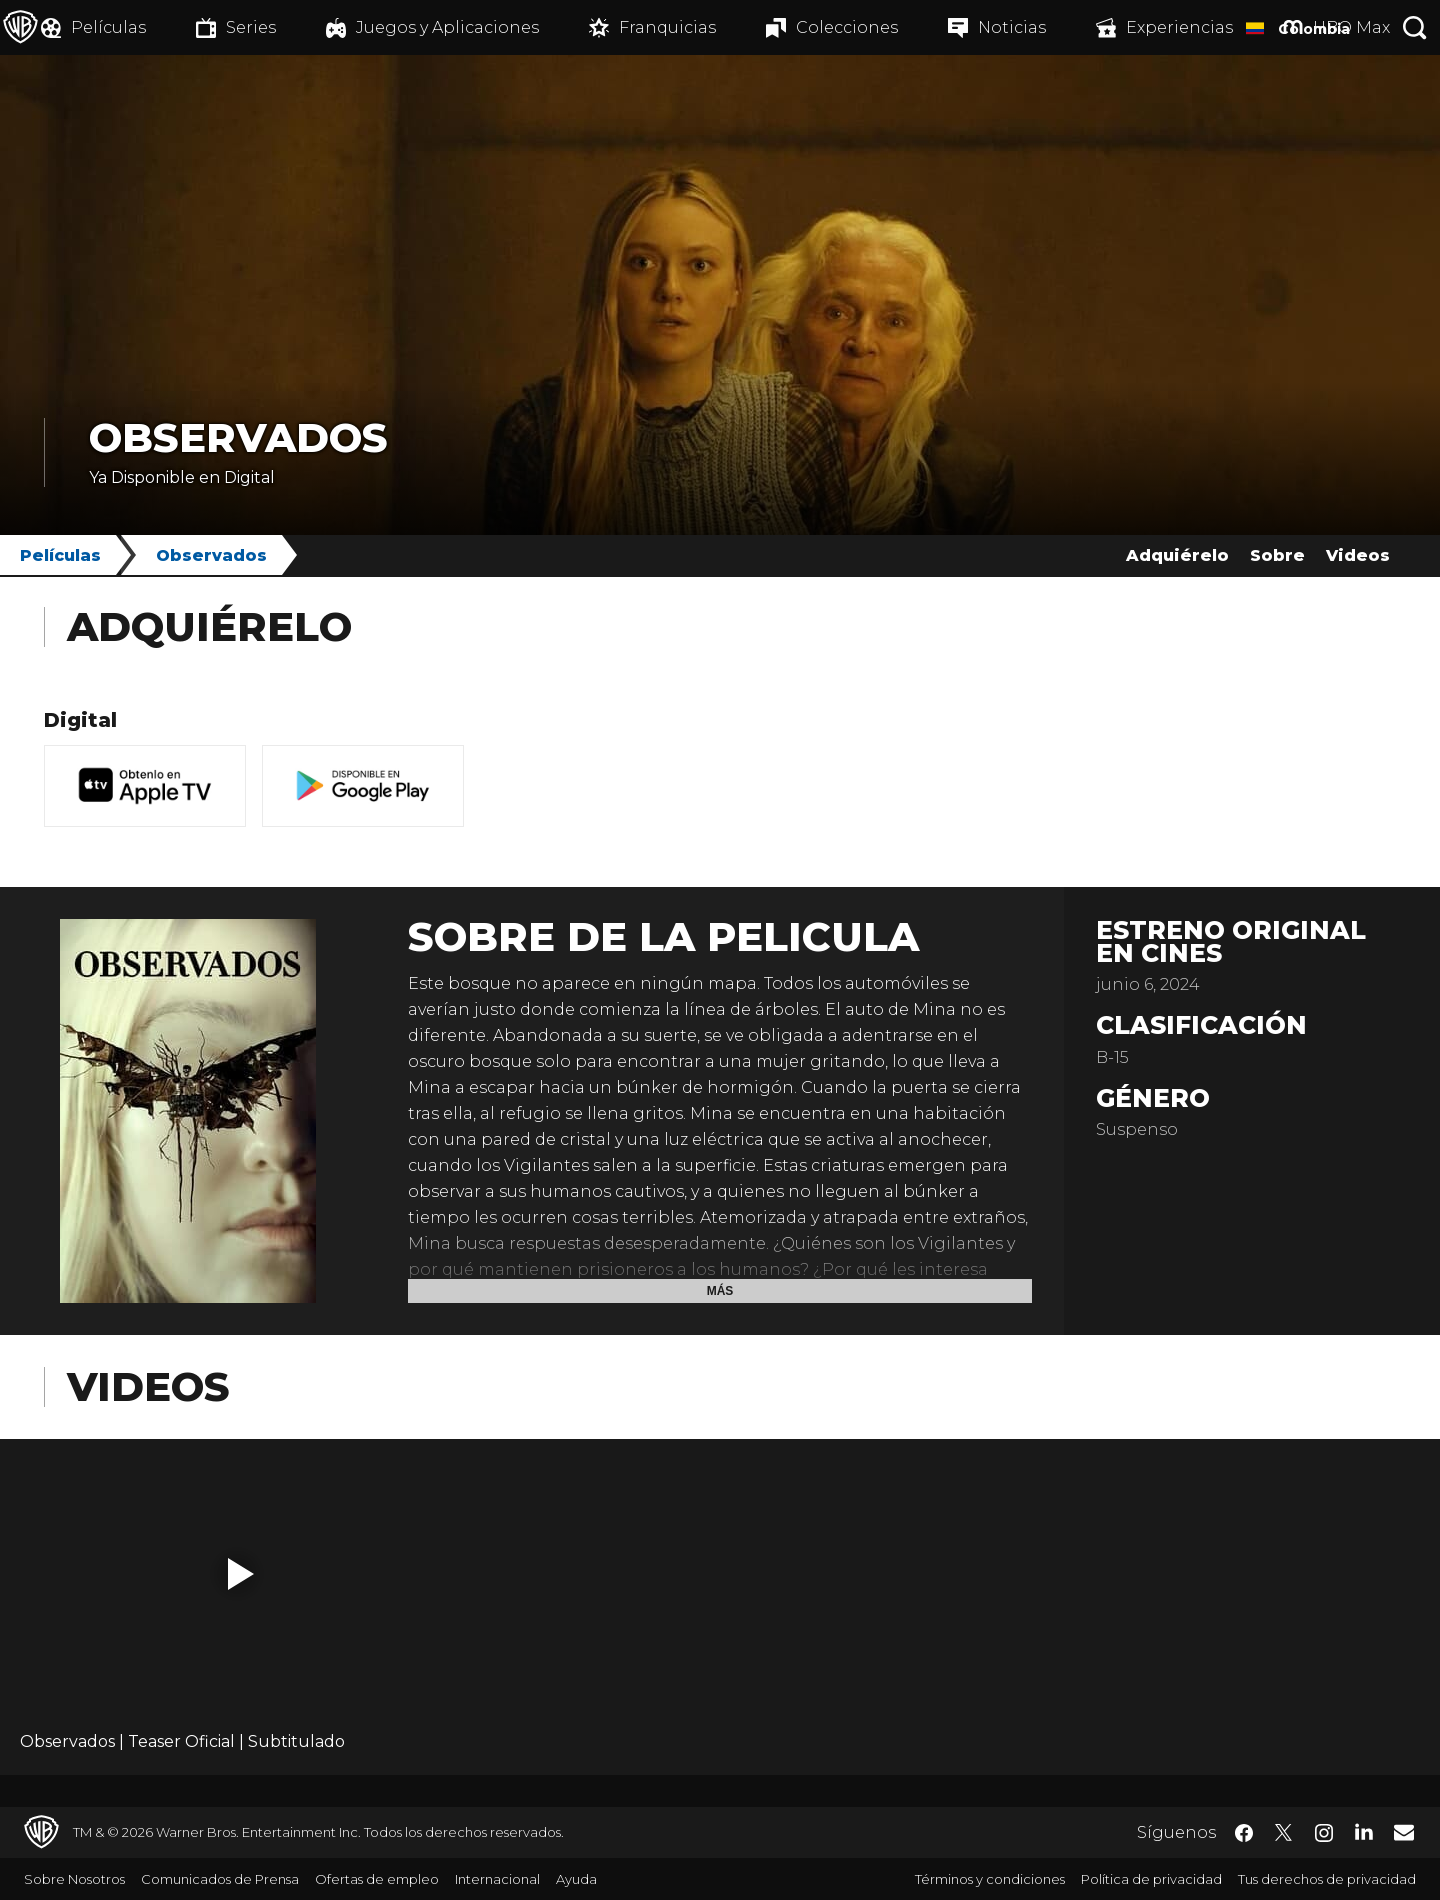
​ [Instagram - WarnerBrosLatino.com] (1324, 1833)
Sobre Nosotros (74, 1879)
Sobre (1277, 555)
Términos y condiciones (990, 1879)
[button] (241, 1574)
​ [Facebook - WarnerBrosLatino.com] (1244, 1833)
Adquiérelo (1177, 555)
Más (720, 1291)
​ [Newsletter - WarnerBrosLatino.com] (1404, 1832)
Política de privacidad (1151, 1879)
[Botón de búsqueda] (1415, 27)
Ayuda (576, 1879)
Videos (1358, 555)
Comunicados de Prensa (220, 1879)
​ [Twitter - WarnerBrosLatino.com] (1284, 1833)
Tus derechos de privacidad (1327, 1879)
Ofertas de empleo (377, 1879)
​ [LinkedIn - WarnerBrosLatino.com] (1364, 1831)
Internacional (497, 1879)
